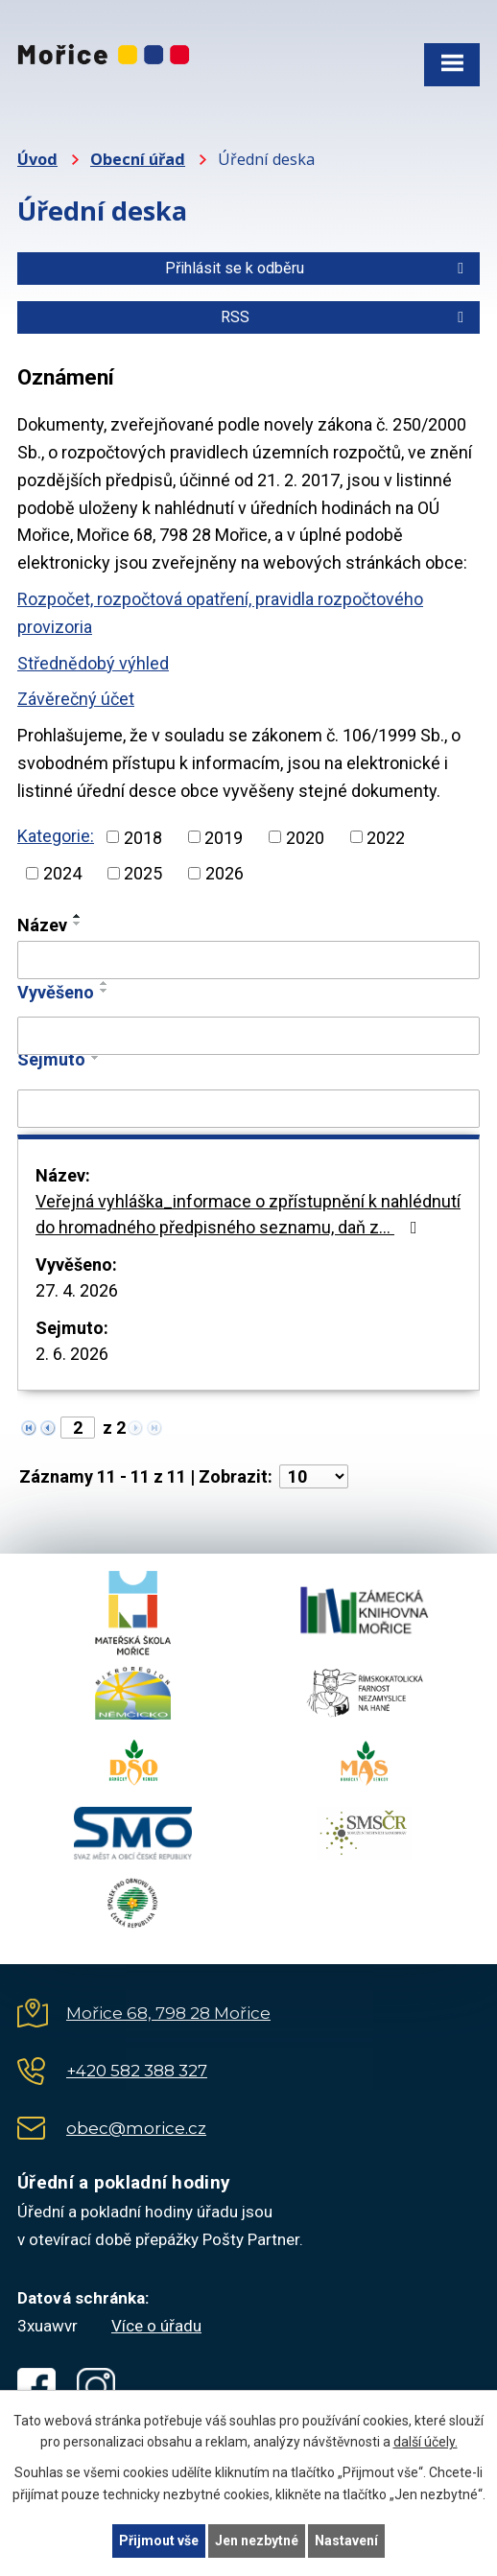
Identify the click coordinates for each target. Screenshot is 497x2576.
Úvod (37, 159)
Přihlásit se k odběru (317, 268)
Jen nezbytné (256, 2540)
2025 (143, 873)
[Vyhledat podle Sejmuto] (248, 1108)
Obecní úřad (137, 159)
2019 (223, 837)
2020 (305, 837)
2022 (386, 837)
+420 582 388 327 (136, 2070)
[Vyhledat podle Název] (248, 960)
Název (42, 925)
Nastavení (346, 2540)
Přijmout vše (159, 2540)
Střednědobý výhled (93, 663)
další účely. (425, 2442)
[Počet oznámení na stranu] (313, 1476)
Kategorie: (55, 836)
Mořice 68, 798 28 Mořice (168, 2013)
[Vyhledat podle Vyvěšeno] (248, 1036)
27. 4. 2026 (77, 1290)
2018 (143, 837)
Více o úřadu (156, 2325)
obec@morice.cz (136, 2128)
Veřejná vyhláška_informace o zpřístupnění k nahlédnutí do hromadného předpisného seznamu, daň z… (248, 1214)
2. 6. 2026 (72, 1354)
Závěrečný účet (75, 699)
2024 (62, 873)
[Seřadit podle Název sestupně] (77, 923)
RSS (345, 317)
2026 (224, 873)
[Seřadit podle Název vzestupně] (77, 916)
